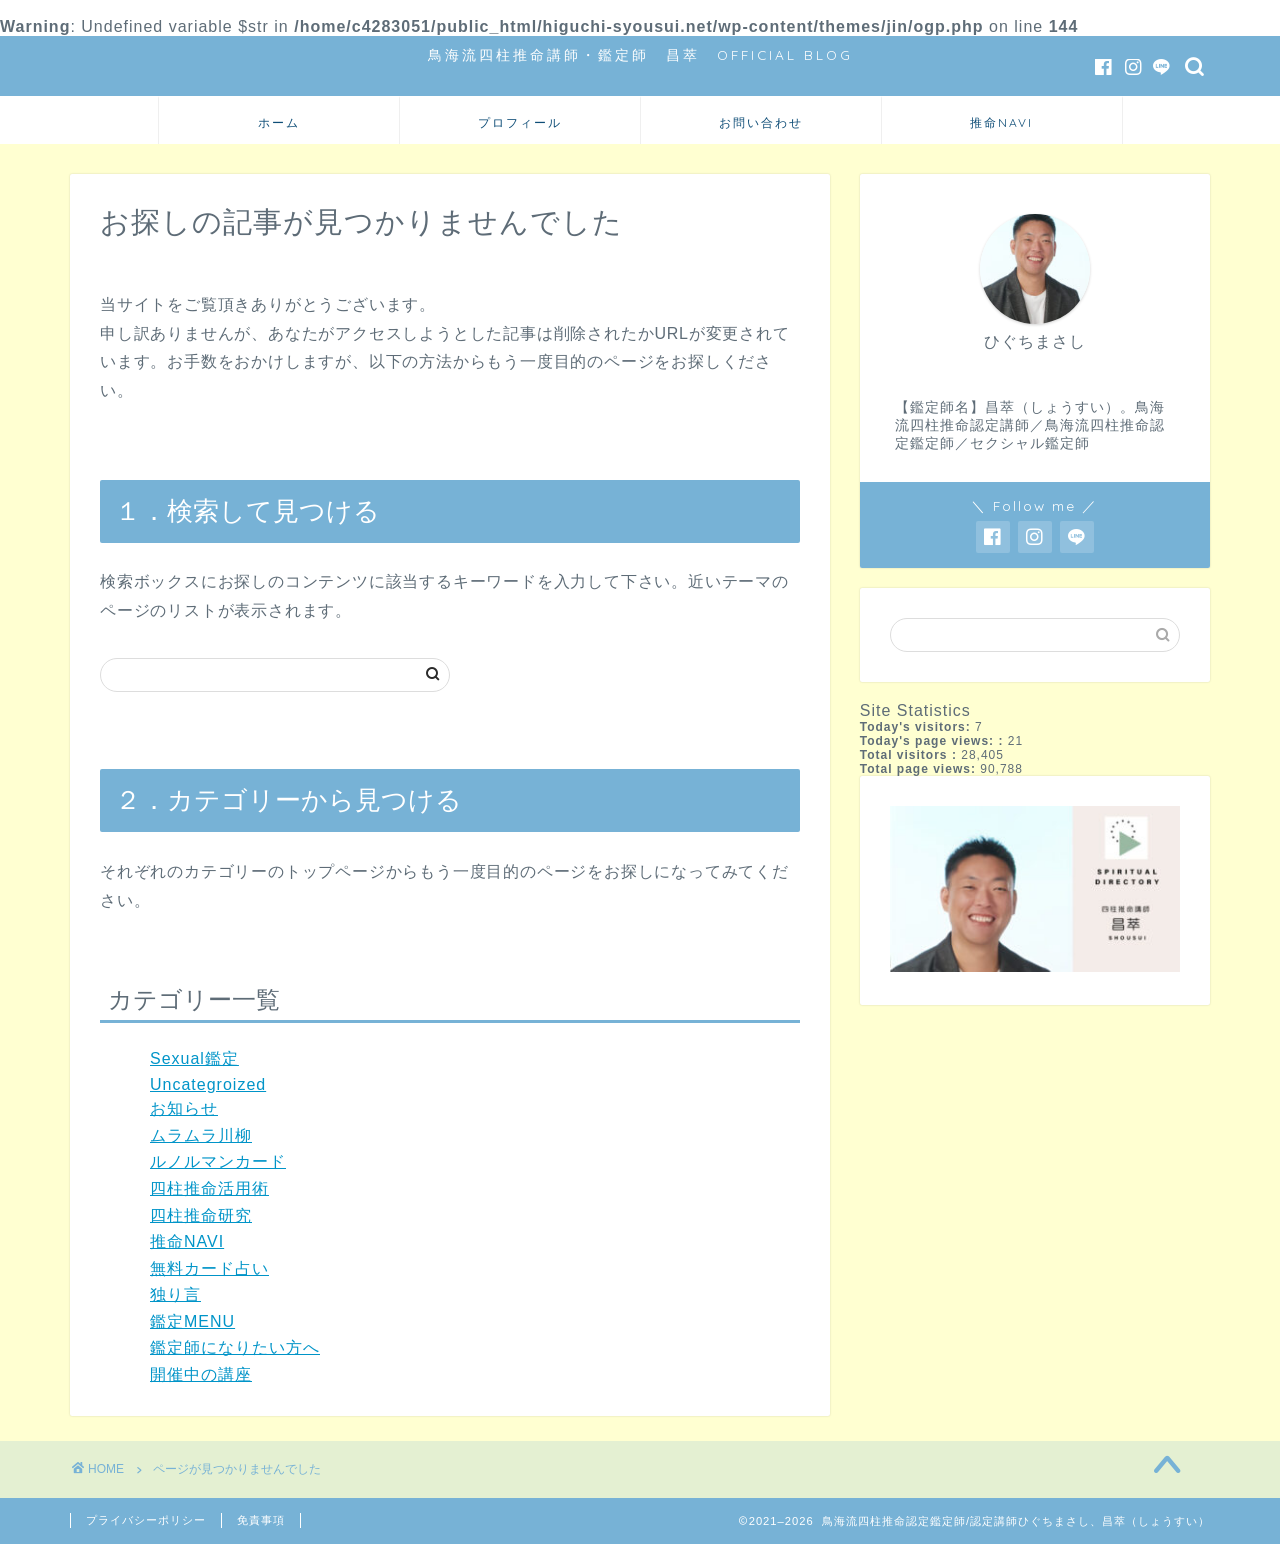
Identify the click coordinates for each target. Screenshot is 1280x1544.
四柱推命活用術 (209, 1188)
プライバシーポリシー (146, 1520)
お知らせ (184, 1108)
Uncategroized (208, 1084)
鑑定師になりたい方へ (235, 1347)
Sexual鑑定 (194, 1058)
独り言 (175, 1294)
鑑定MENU (192, 1321)
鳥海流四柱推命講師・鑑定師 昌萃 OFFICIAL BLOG (640, 54)
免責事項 (261, 1520)
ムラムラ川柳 (201, 1135)
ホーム (279, 122)
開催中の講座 (201, 1374)
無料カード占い (209, 1268)
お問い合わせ (761, 122)
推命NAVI (1001, 122)
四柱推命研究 (201, 1215)
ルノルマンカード (218, 1161)
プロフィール (520, 122)
